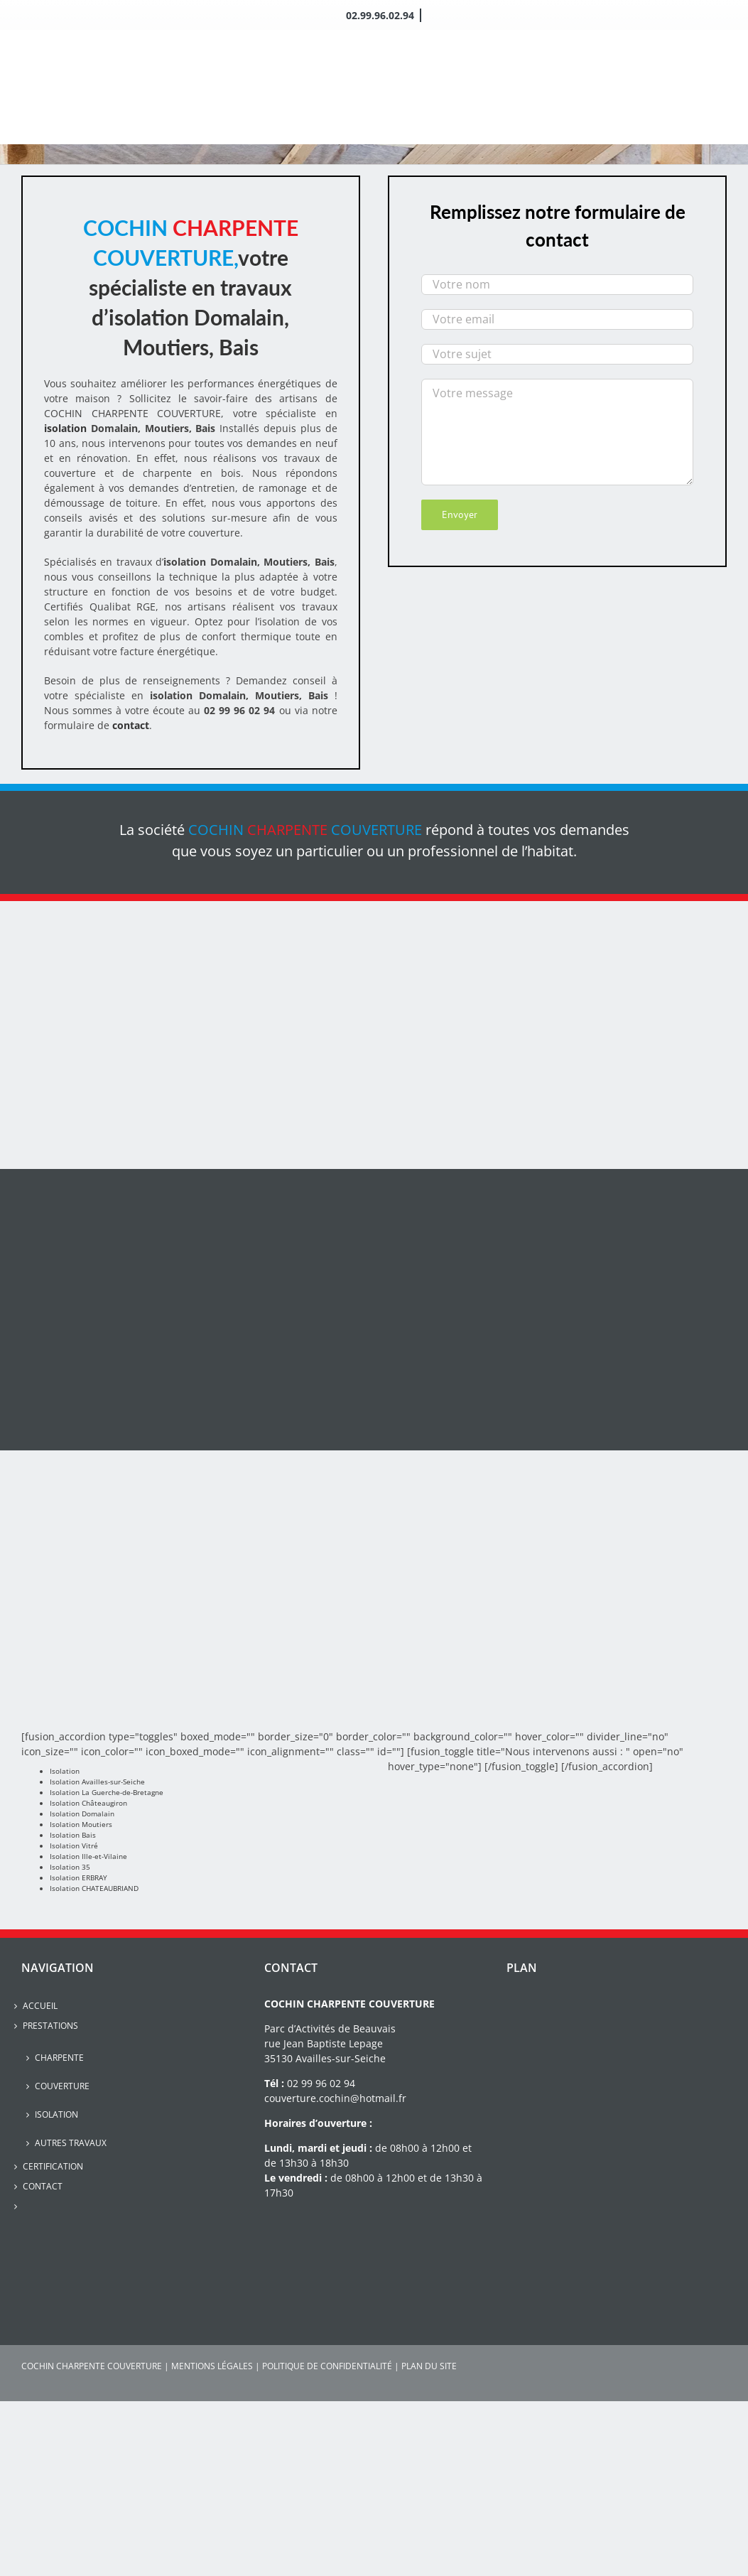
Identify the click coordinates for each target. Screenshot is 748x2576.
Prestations (50, 2026)
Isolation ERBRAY (78, 1877)
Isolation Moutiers (81, 1824)
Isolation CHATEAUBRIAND (94, 1888)
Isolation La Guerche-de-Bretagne (106, 1792)
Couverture (62, 2086)
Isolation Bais (73, 1835)
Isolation (65, 1771)
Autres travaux (71, 2143)
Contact (43, 2186)
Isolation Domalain (82, 1813)
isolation (67, 428)
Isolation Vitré (74, 1845)
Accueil (40, 2006)
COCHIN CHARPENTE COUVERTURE (91, 2366)
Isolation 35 (70, 1867)
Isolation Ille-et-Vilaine (88, 1856)
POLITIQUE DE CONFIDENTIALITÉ (327, 2366)
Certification (53, 2166)
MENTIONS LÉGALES (212, 2366)
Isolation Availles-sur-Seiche (97, 1782)
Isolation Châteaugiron (88, 1803)
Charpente (59, 2058)
